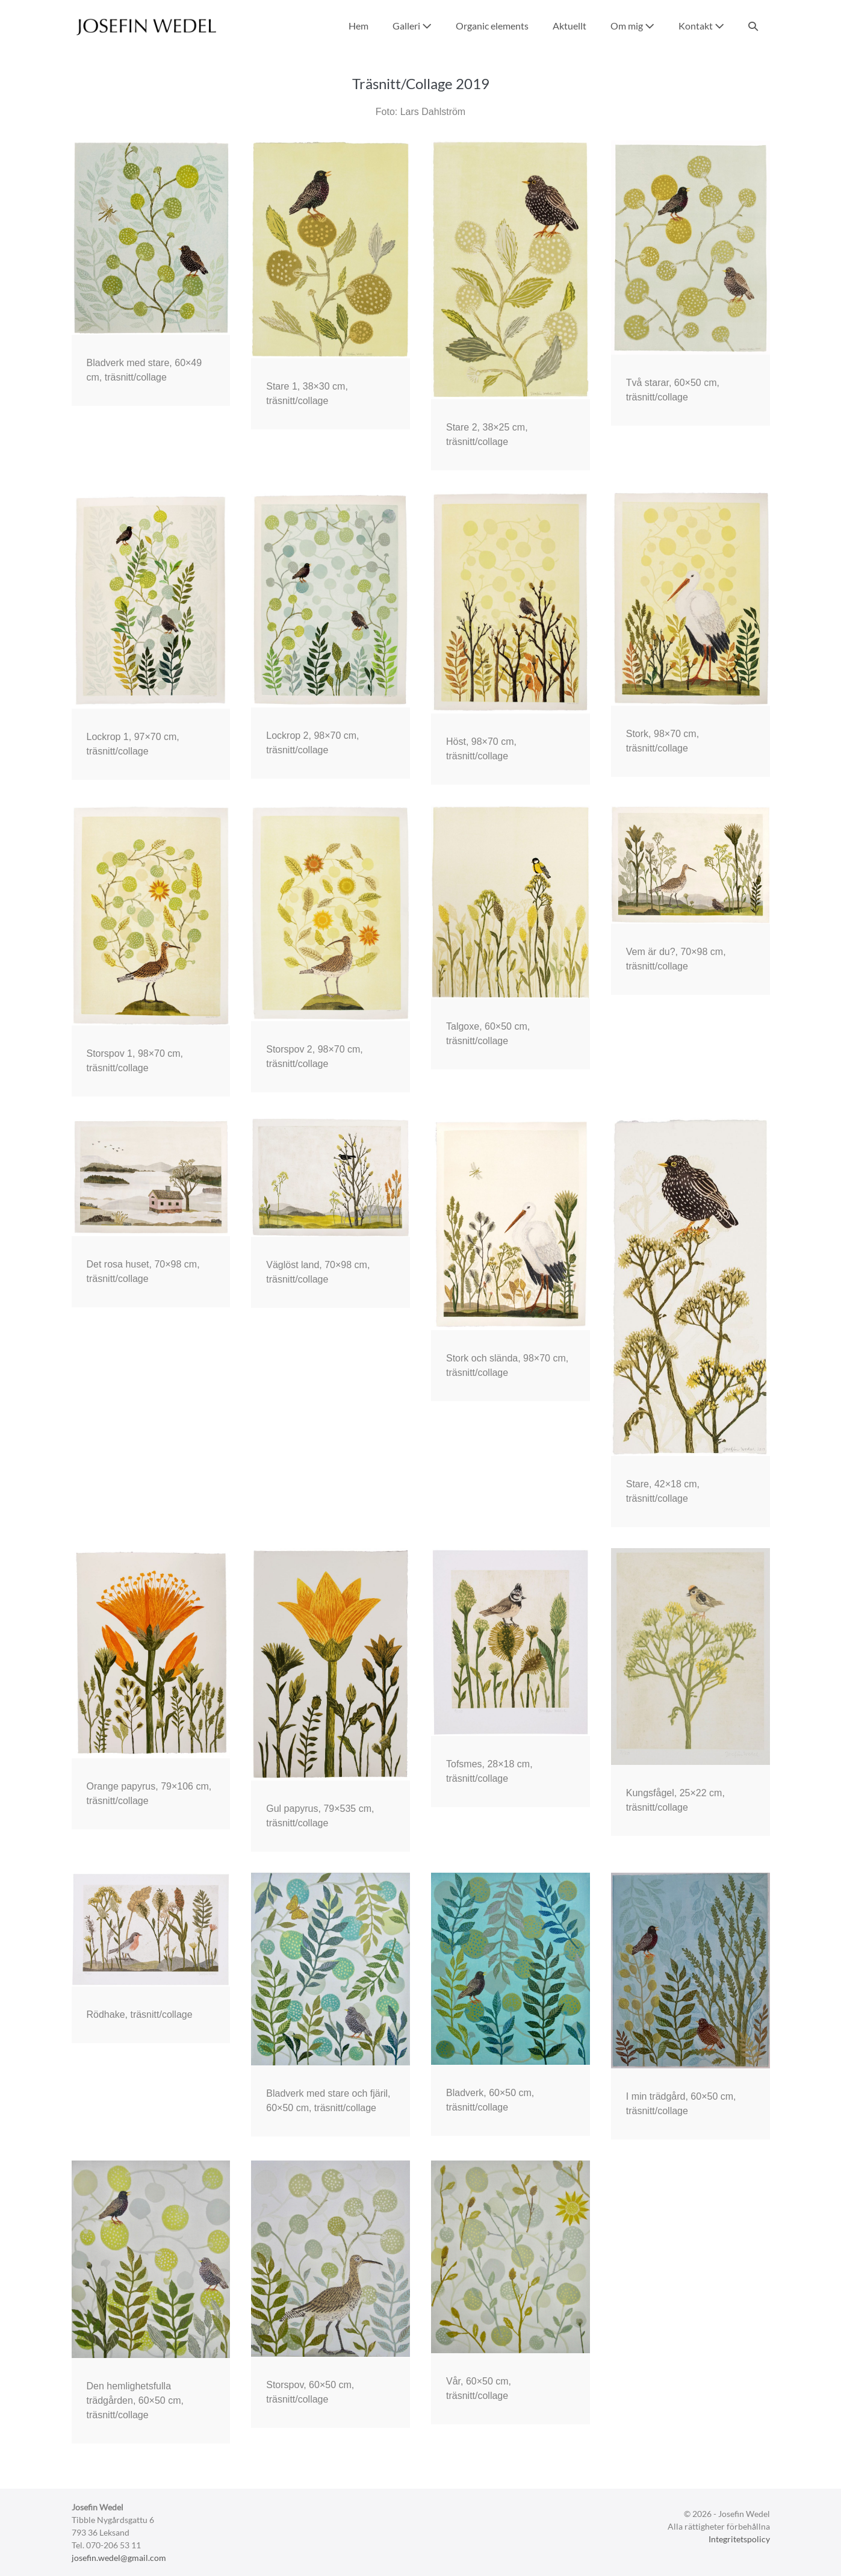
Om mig (632, 25)
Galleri (412, 25)
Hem (358, 25)
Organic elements (492, 25)
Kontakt (701, 25)
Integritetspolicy (739, 2539)
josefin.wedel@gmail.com (119, 2558)
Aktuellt (569, 25)
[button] (753, 26)
